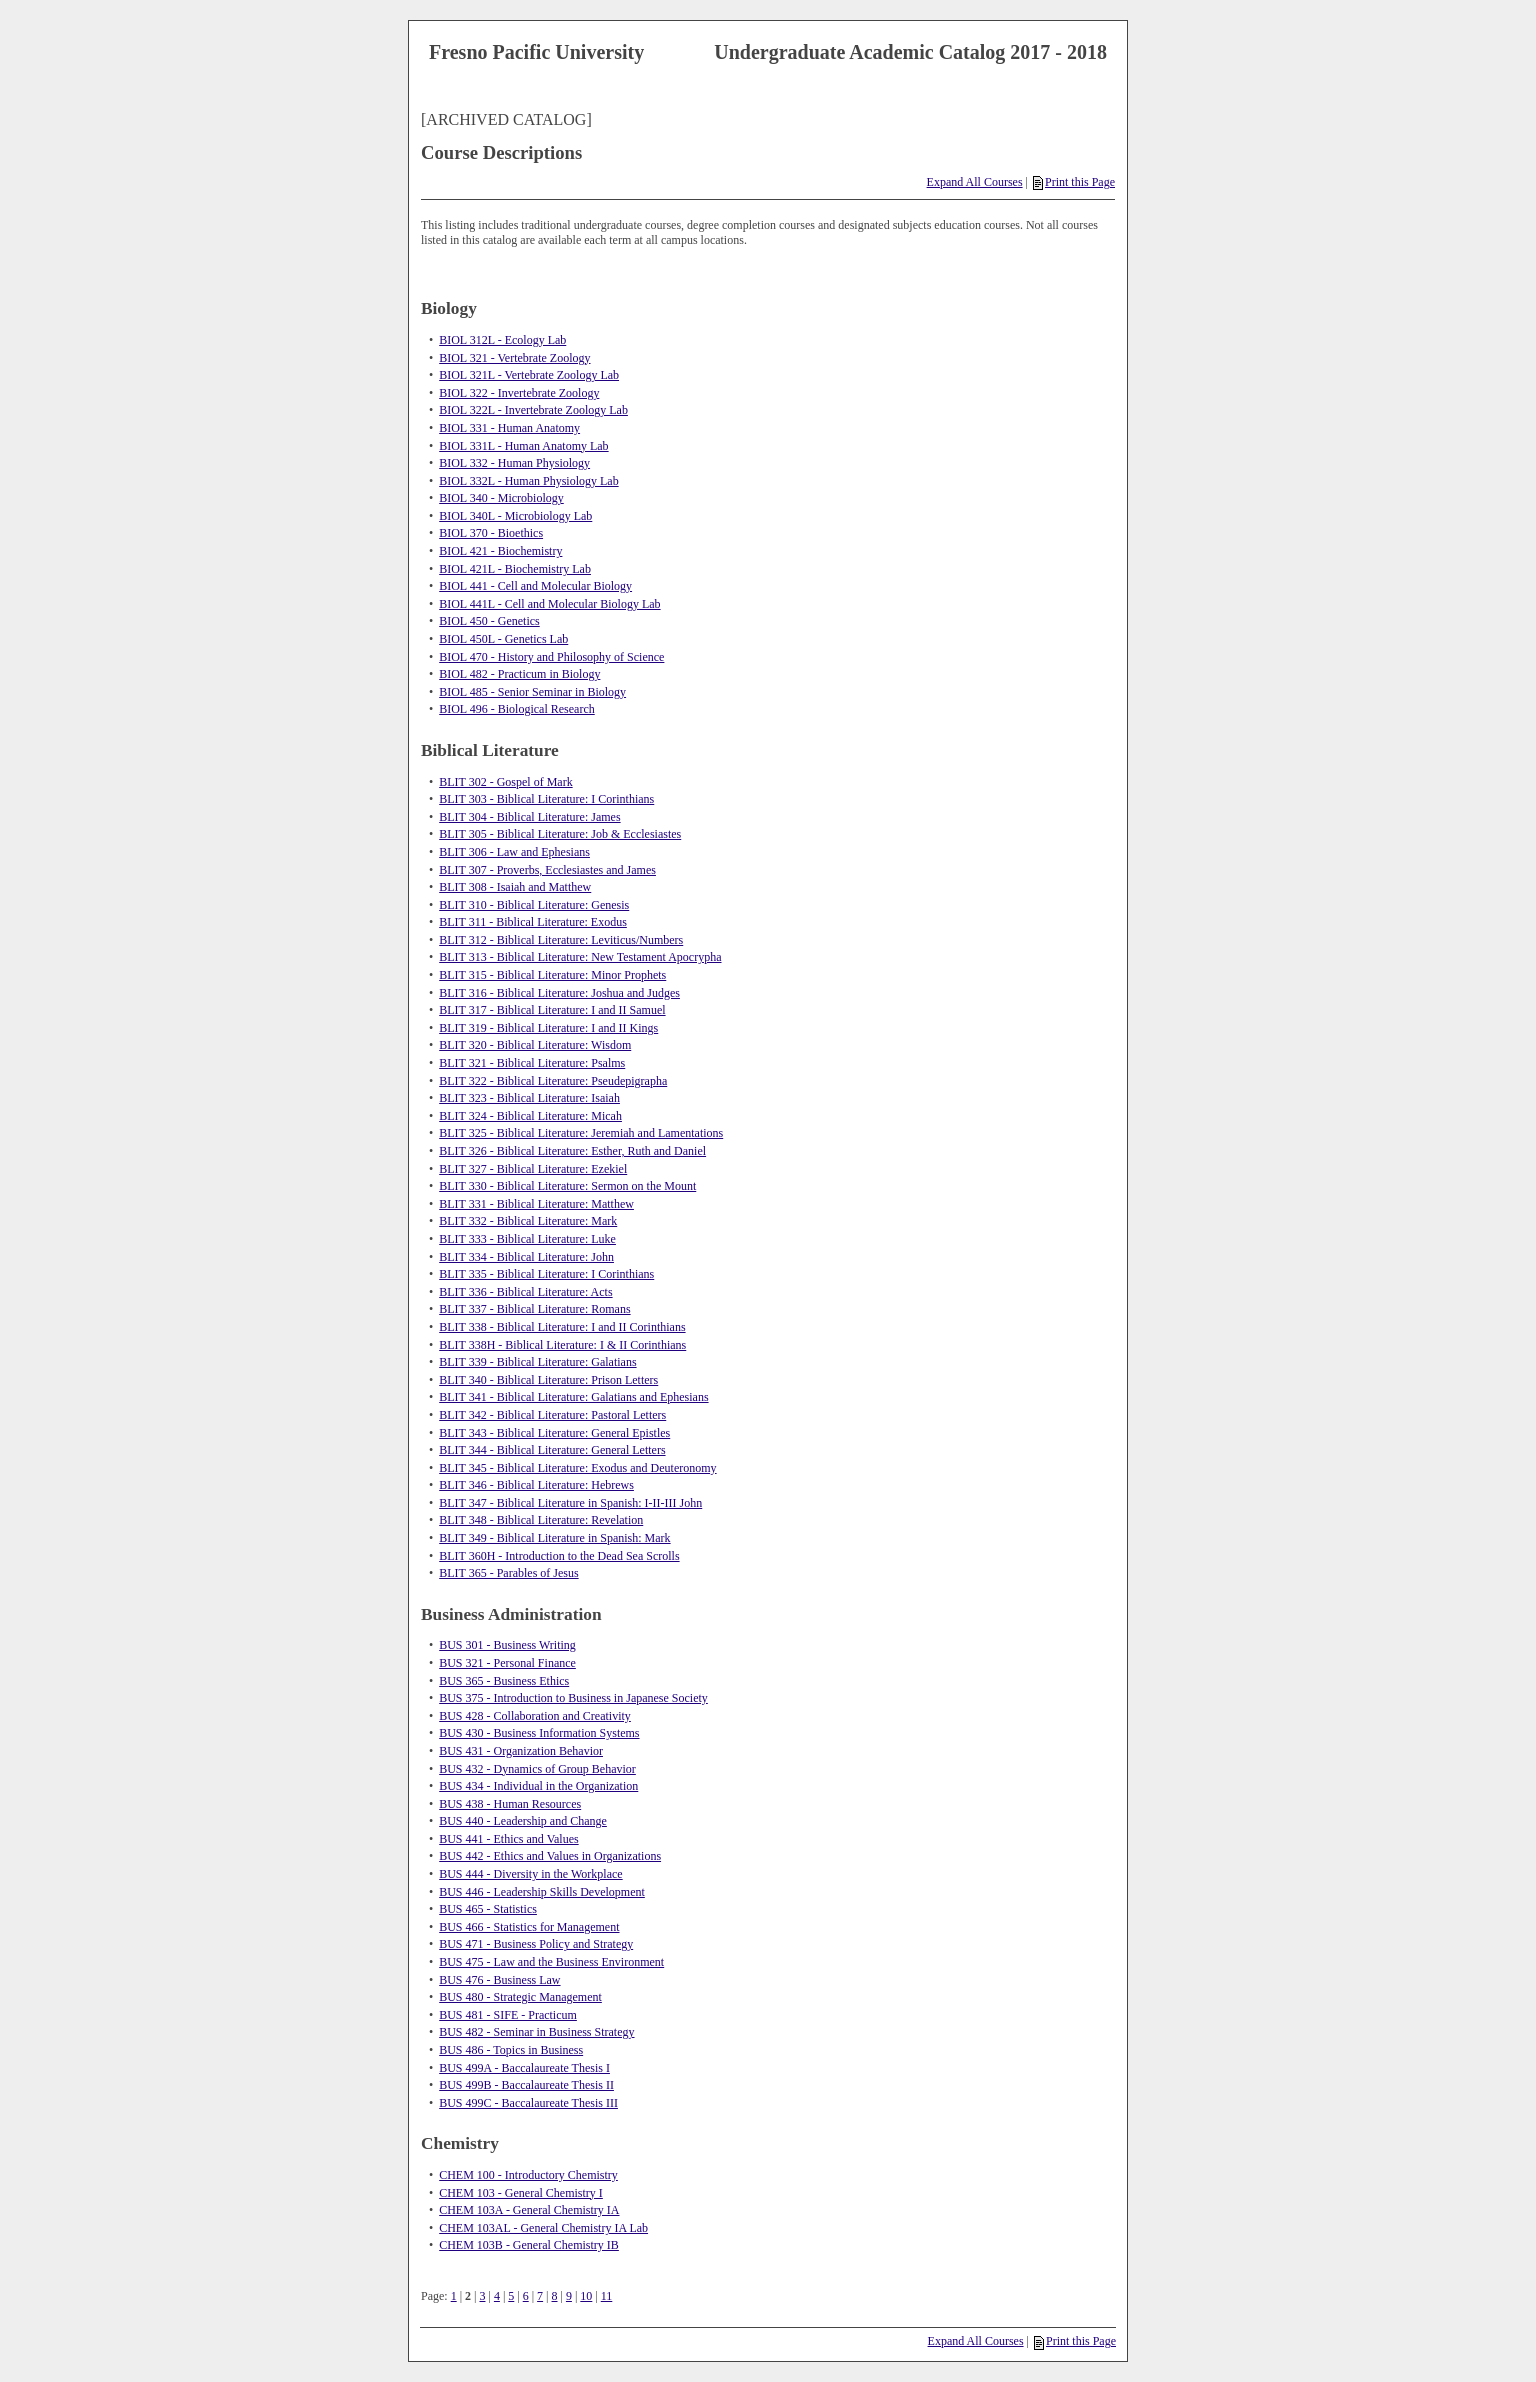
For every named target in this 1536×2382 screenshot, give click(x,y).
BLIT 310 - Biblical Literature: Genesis (534, 905)
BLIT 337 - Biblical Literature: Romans (534, 1309)
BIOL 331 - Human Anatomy (509, 428)
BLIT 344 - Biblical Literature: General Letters (552, 1450)
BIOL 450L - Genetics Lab (503, 639)
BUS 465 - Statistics (488, 1909)
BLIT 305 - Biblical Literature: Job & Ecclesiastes (560, 834)
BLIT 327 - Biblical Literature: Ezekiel (533, 1169)
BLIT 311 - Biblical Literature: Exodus (533, 922)
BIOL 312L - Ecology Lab (502, 340)
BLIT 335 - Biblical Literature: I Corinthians (546, 1274)
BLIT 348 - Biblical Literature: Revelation (541, 1520)
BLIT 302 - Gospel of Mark (505, 782)
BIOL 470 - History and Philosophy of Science (551, 657)
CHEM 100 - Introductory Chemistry (528, 2175)
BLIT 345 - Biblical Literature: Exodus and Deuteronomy (577, 1468)
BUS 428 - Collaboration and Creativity (535, 1716)
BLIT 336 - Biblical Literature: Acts (525, 1292)
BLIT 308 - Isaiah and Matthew (515, 887)
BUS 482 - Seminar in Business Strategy (536, 2032)
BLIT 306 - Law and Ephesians (514, 852)
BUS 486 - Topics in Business (511, 2050)
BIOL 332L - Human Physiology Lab (528, 481)
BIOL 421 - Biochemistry (500, 551)
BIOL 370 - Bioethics (491, 533)
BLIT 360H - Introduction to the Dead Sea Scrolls (559, 1556)
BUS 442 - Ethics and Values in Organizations (550, 1856)
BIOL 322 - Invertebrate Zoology (519, 393)
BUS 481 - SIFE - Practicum (508, 2015)
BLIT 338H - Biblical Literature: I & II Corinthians (562, 1345)
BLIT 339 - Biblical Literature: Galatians (537, 1362)
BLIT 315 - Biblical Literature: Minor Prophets (552, 975)
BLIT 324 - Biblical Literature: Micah (530, 1116)
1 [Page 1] (454, 2296)
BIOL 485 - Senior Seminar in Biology (532, 692)
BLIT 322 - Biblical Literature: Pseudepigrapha (553, 1081)
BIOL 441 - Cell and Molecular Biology (535, 586)
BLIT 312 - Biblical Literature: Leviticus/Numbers (561, 940)
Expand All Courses (975, 182)
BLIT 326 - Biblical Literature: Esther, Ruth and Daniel (572, 1151)
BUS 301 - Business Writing (507, 1645)
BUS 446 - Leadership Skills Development (542, 1892)
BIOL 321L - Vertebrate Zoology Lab (529, 375)
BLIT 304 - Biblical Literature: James (529, 817)
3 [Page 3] (482, 2296)
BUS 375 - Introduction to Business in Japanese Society (573, 1698)
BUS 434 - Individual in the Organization (538, 1786)
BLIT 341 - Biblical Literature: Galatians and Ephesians (573, 1397)
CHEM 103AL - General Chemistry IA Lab (543, 2228)
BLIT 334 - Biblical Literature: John (526, 1257)
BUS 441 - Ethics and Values (508, 1839)
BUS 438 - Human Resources (510, 1804)
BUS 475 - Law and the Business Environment (551, 1962)
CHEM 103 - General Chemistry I (521, 2193)
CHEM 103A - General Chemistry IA (529, 2210)
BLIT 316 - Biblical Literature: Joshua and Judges (559, 993)
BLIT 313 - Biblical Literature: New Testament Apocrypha (580, 957)
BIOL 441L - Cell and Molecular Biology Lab (549, 604)
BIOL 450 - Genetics (489, 621)
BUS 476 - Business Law (499, 1980)
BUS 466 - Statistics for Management (529, 1927)
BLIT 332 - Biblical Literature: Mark (528, 1221)
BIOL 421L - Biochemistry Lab (515, 569)
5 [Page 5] (511, 2296)
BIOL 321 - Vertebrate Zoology (514, 358)
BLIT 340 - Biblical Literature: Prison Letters (548, 1380)
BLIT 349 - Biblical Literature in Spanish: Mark (554, 1538)
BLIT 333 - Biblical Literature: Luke (527, 1239)
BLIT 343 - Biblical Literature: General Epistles (554, 1433)
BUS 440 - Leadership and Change (523, 1821)
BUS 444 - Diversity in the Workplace (530, 1874)
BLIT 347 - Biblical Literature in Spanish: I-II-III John (570, 1503)
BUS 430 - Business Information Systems (539, 1733)
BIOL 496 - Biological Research (517, 709)
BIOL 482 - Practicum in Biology (519, 674)
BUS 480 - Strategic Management (520, 1997)
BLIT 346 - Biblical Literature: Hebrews (536, 1485)
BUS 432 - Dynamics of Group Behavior (537, 1769)
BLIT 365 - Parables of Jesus (508, 1573)
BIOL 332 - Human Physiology (514, 463)
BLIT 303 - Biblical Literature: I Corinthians (546, 799)
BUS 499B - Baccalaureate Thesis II (526, 2085)
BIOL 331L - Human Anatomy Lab (523, 446)
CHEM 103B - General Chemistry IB (529, 2245)
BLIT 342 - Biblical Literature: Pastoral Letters (552, 1415)
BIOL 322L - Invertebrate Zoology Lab (533, 410)
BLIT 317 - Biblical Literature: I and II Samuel (552, 1010)
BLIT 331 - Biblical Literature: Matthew (536, 1204)
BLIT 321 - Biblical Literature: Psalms (532, 1063)
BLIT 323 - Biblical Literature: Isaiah (529, 1098)
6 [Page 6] (526, 2296)
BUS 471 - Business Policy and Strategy (536, 1944)
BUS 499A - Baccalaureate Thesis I (524, 2068)
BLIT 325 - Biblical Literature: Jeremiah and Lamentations (581, 1133)
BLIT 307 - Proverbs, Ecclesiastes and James (547, 870)
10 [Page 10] (586, 2296)
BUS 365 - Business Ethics (504, 1681)
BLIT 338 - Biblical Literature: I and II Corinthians (562, 1327)
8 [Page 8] (555, 2296)
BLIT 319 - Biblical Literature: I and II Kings (548, 1028)
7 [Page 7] (540, 2296)
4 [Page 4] (497, 2296)
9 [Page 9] (569, 2296)
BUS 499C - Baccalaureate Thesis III (528, 2103)
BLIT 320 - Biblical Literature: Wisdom (535, 1045)
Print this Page (1074, 182)
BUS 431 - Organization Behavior (521, 1751)
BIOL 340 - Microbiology (501, 498)
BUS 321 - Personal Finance (507, 1663)
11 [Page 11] (607, 2296)
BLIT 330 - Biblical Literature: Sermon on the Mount (567, 1186)
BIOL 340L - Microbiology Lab (515, 516)
